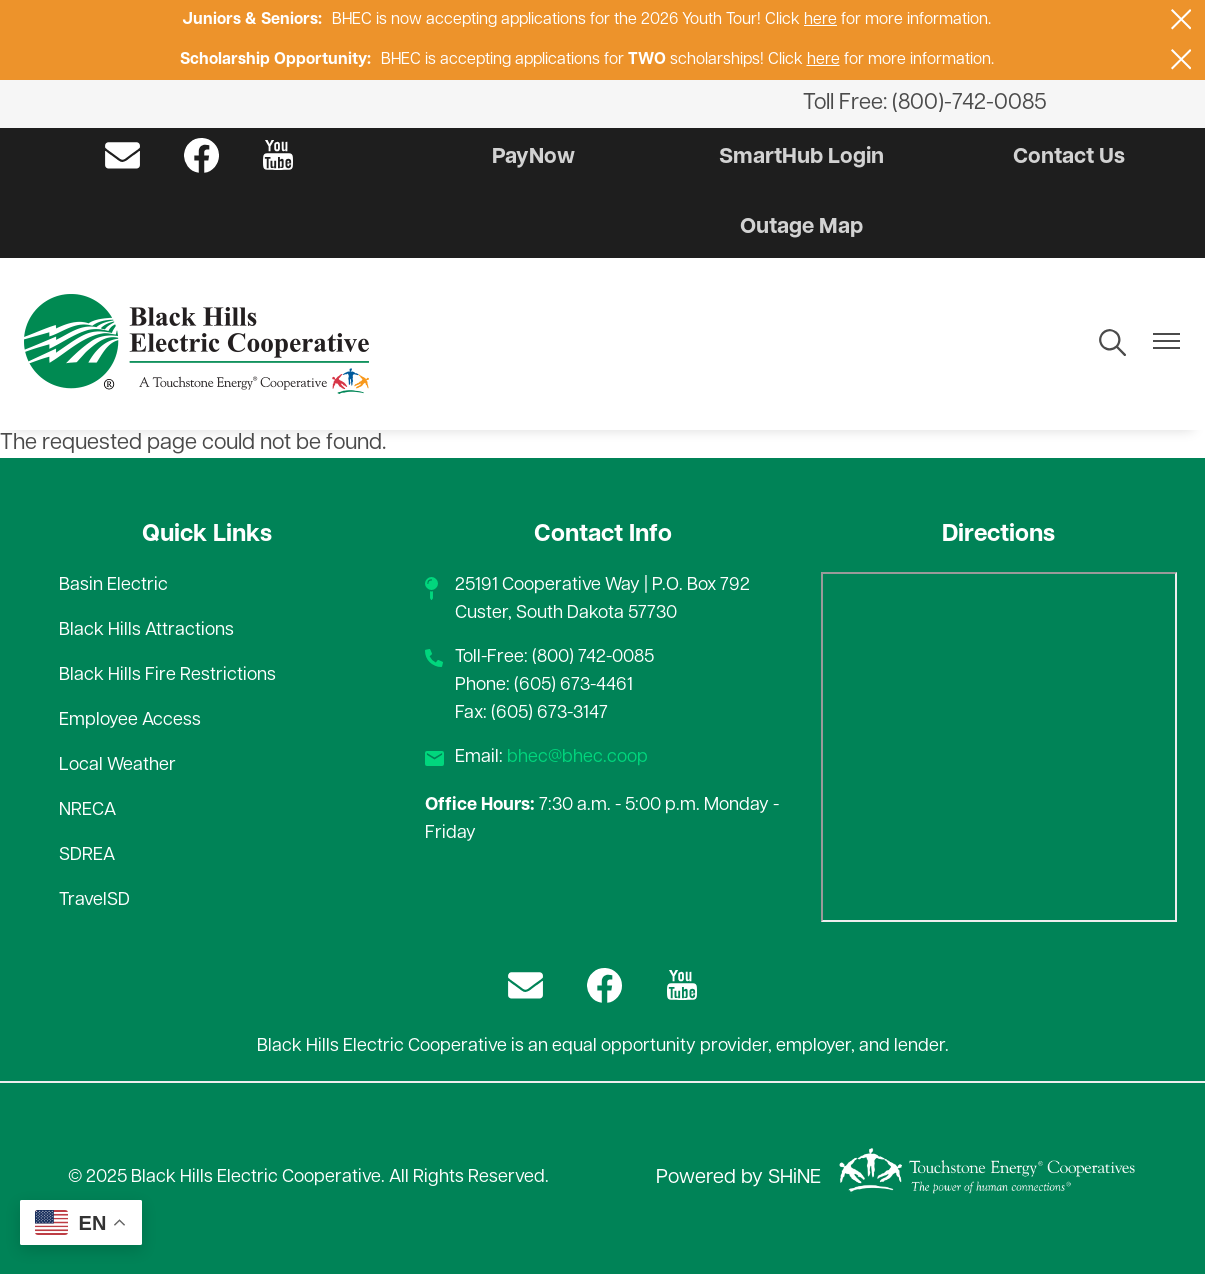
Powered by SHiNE (738, 1178)
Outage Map (801, 227)
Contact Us (1069, 157)
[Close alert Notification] (1181, 19)
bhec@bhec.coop (577, 757)
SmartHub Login (801, 157)
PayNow (533, 157)
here (820, 20)
